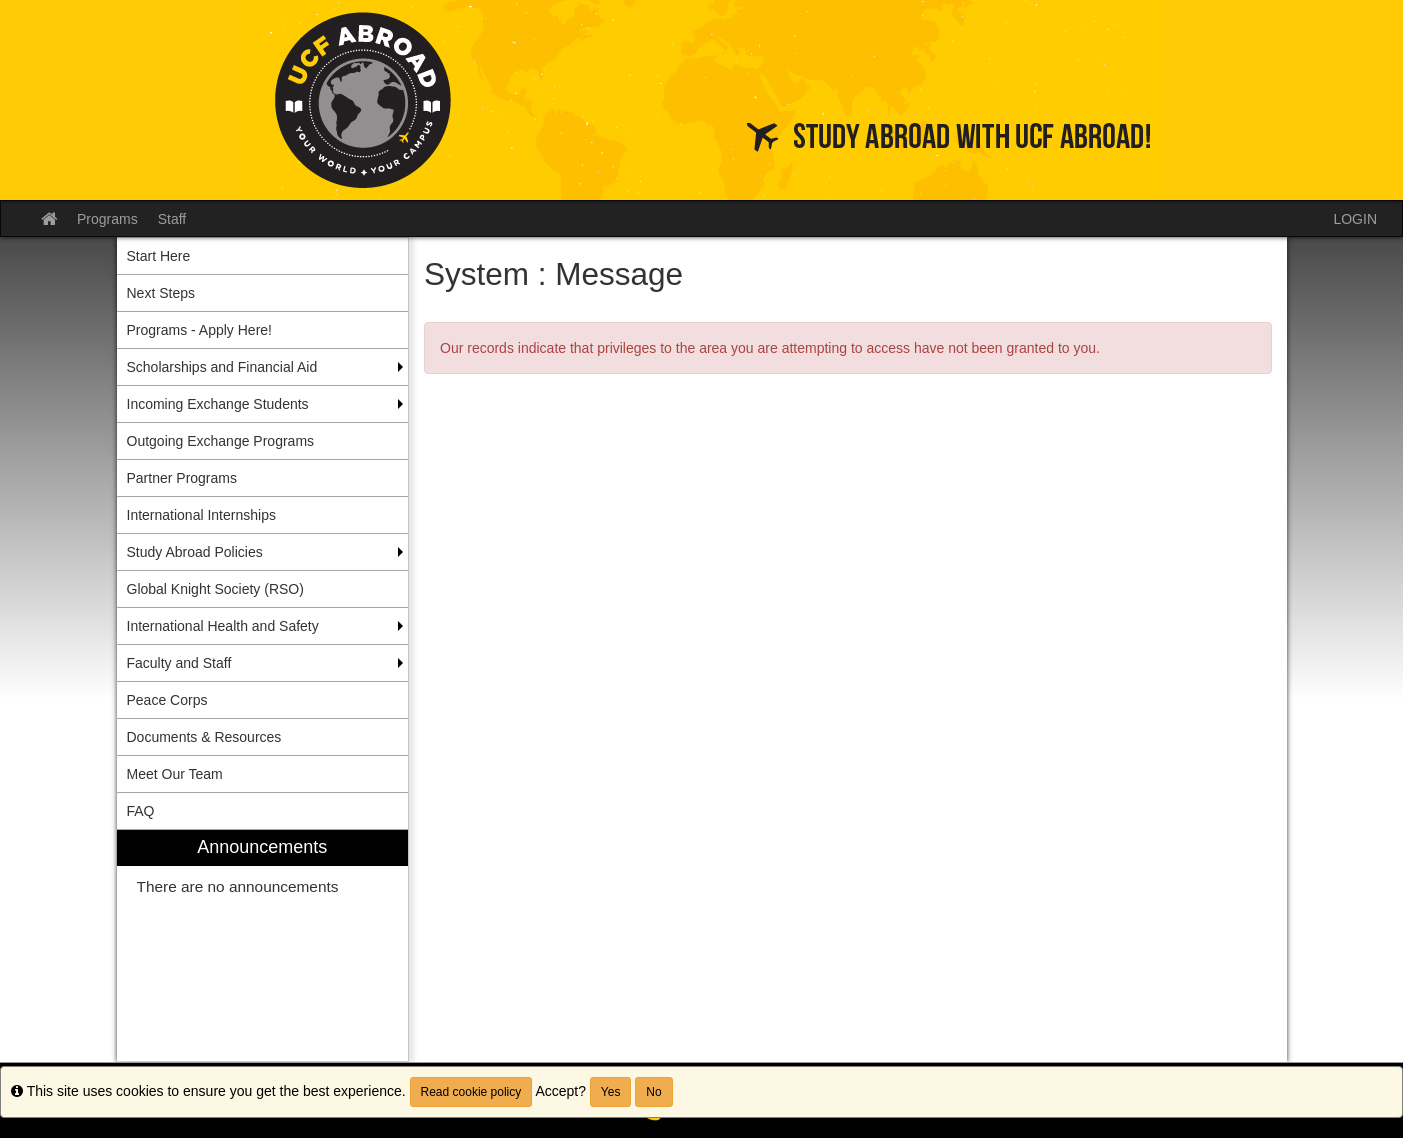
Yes (611, 1092)
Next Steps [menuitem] (161, 293)
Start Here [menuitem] (159, 256)
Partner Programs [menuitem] (182, 478)
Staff (172, 219)
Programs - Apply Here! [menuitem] (200, 330)
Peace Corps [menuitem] (167, 700)
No (653, 1092)
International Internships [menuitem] (201, 515)
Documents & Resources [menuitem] (204, 737)
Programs (107, 219)
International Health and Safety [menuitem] (223, 626)
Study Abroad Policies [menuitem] (195, 552)
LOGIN (1355, 219)
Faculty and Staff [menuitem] (179, 663)
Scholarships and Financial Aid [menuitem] (222, 367)
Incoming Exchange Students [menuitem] (218, 404)
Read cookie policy (471, 1092)
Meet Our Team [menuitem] (175, 774)
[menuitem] (263, 945)
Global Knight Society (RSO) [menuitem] (215, 589)
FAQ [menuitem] (141, 811)
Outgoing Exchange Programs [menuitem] (221, 441)
